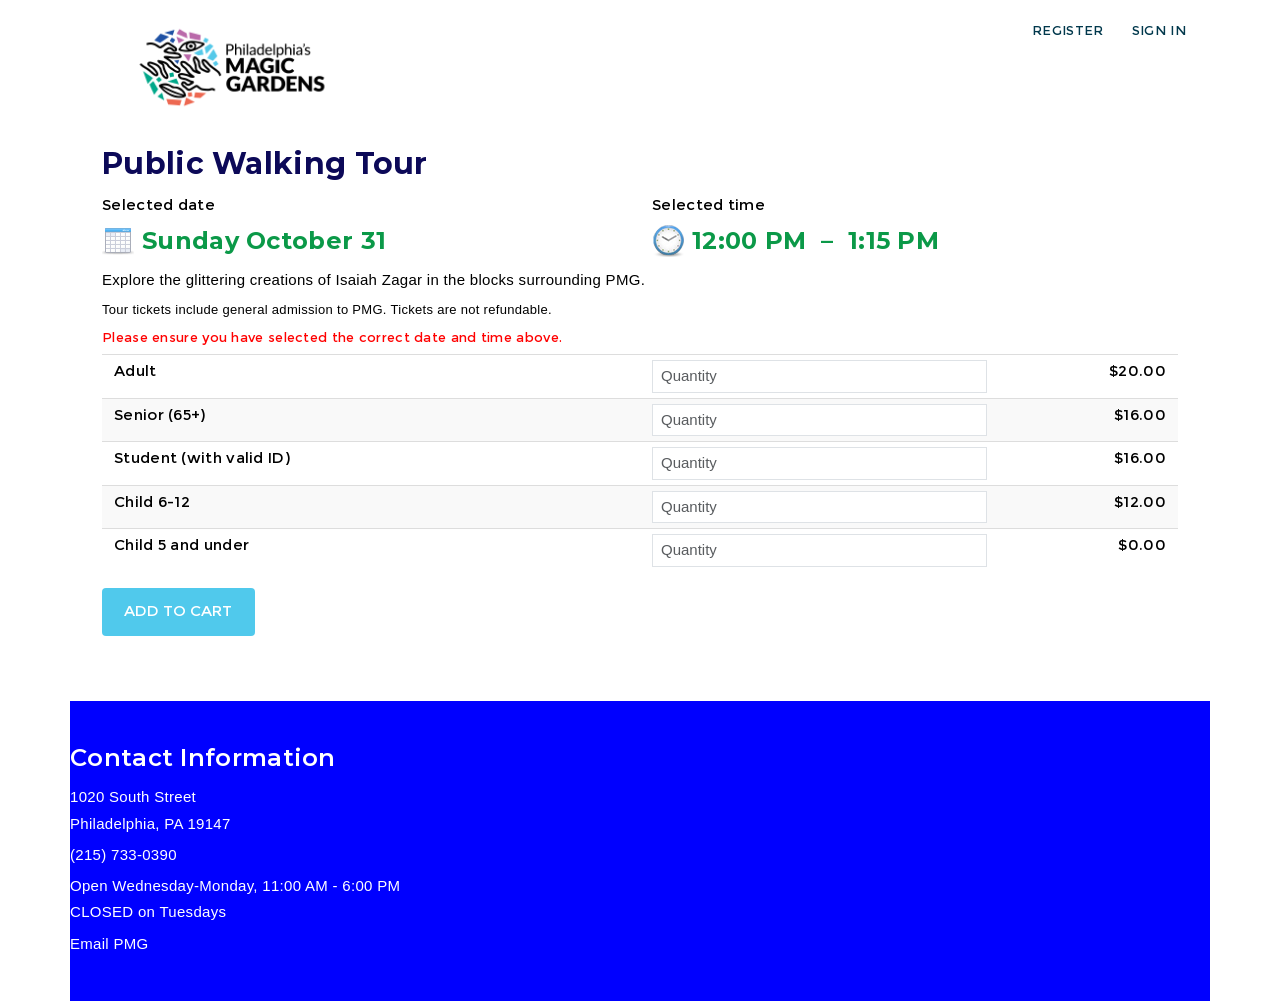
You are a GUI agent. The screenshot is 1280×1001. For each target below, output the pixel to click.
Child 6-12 (152, 501)
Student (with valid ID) (202, 457)
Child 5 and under (181, 544)
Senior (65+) (160, 414)
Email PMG (109, 943)
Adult (135, 370)
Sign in (1159, 30)
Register (1067, 30)
